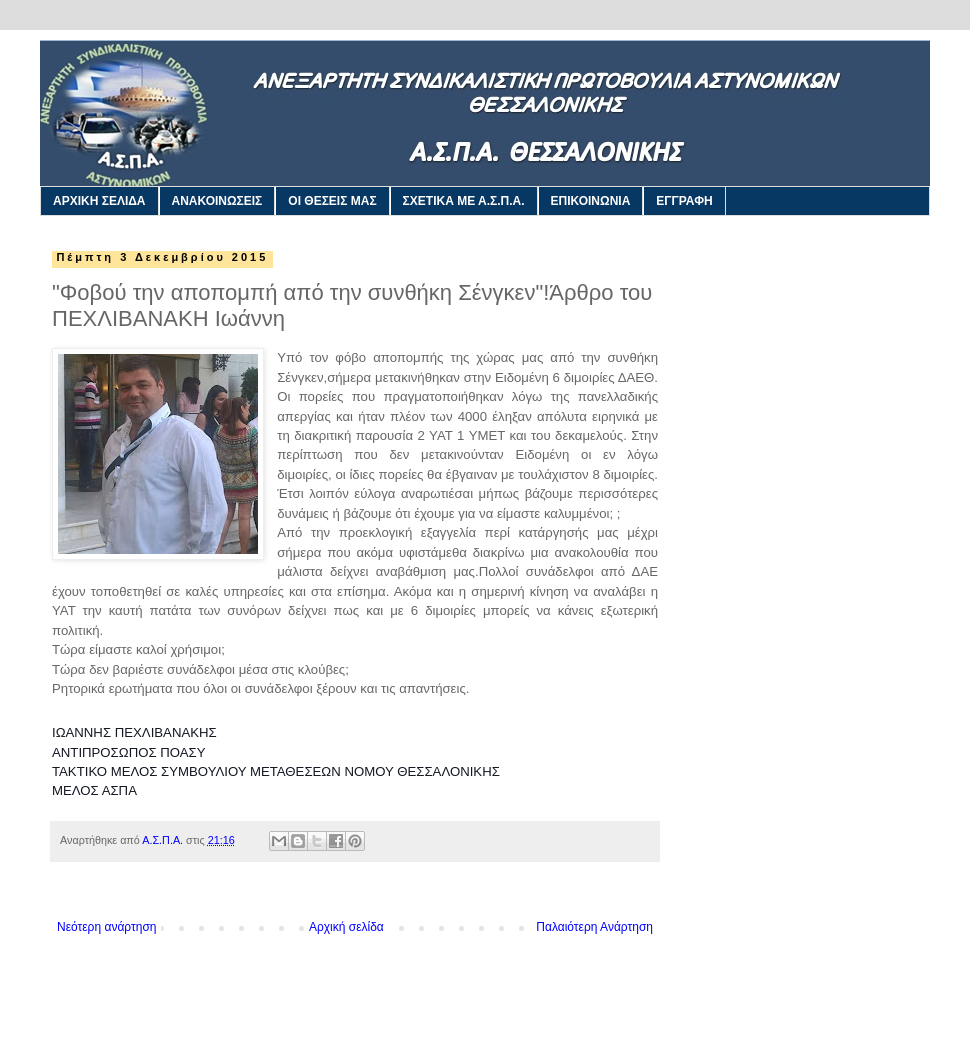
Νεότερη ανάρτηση (106, 927)
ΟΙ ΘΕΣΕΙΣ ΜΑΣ (332, 201)
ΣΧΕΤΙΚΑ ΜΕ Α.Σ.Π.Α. (464, 201)
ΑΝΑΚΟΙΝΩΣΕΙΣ (217, 201)
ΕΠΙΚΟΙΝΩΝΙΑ (591, 201)
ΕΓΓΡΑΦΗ (684, 201)
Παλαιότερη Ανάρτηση (594, 927)
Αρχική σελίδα (346, 927)
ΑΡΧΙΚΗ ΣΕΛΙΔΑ (99, 201)
